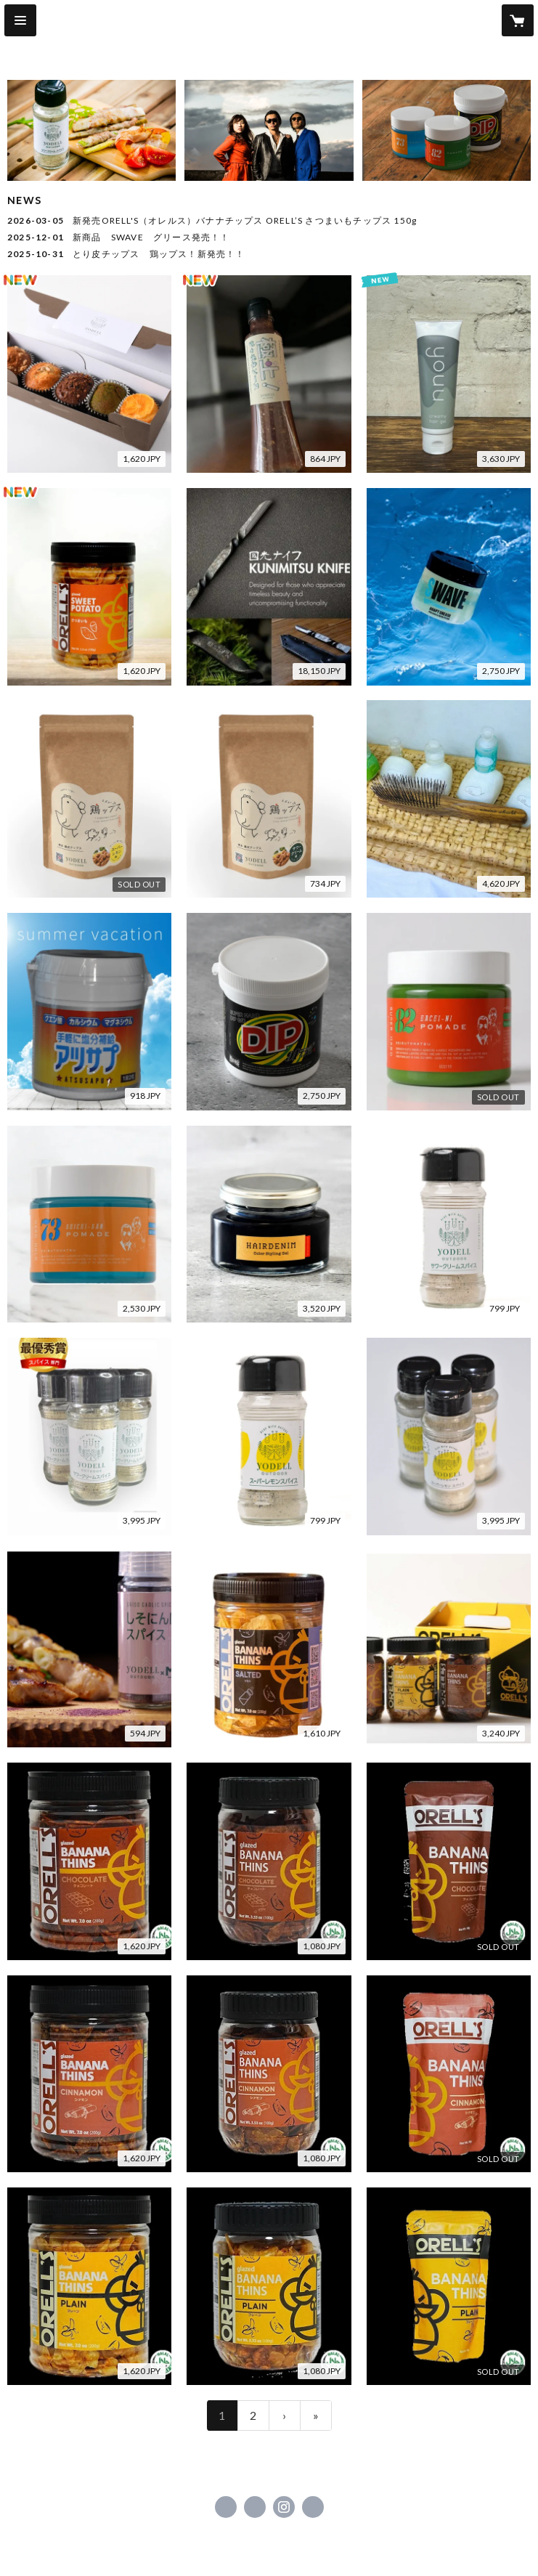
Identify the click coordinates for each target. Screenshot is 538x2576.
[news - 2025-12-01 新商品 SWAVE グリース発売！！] (269, 237)
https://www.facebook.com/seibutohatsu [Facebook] (226, 2507)
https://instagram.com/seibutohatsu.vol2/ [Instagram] (284, 2507)
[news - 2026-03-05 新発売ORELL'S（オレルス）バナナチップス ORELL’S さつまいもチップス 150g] (269, 220)
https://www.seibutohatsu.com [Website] (313, 2507)
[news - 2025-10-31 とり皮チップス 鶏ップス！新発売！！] (269, 254)
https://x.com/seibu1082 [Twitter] (255, 2507)
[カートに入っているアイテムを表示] (518, 20)
